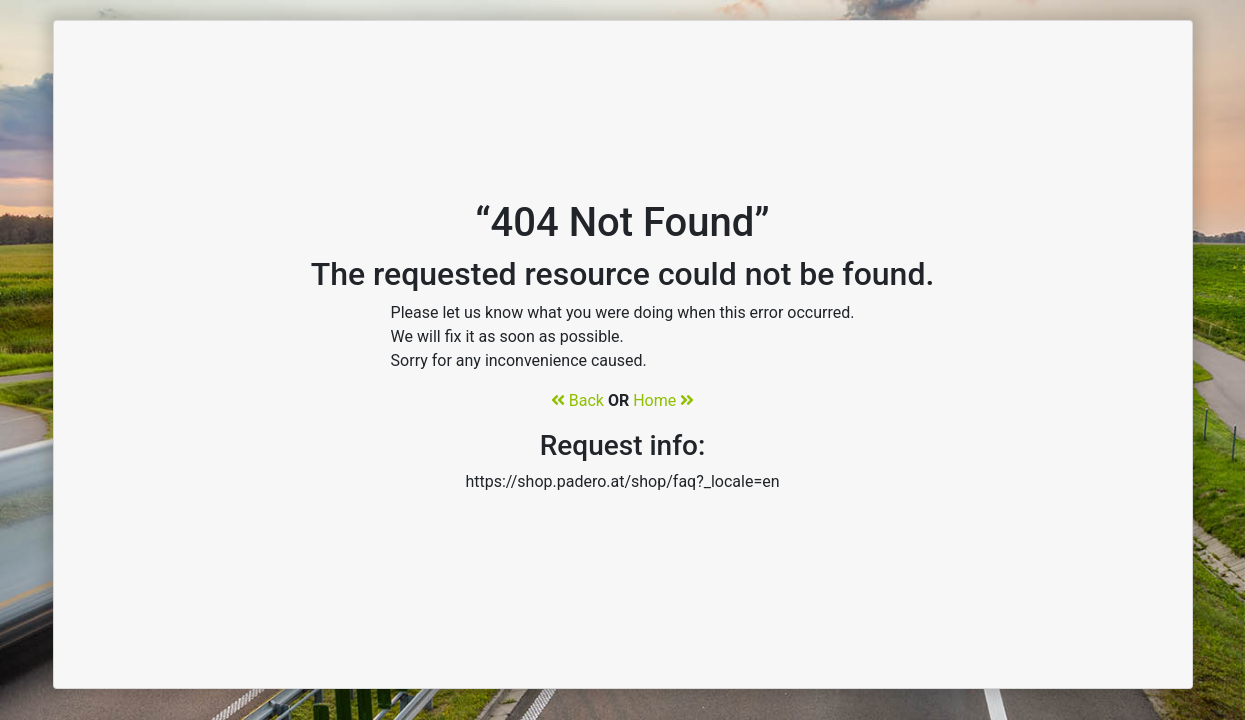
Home (663, 400)
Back (577, 400)
